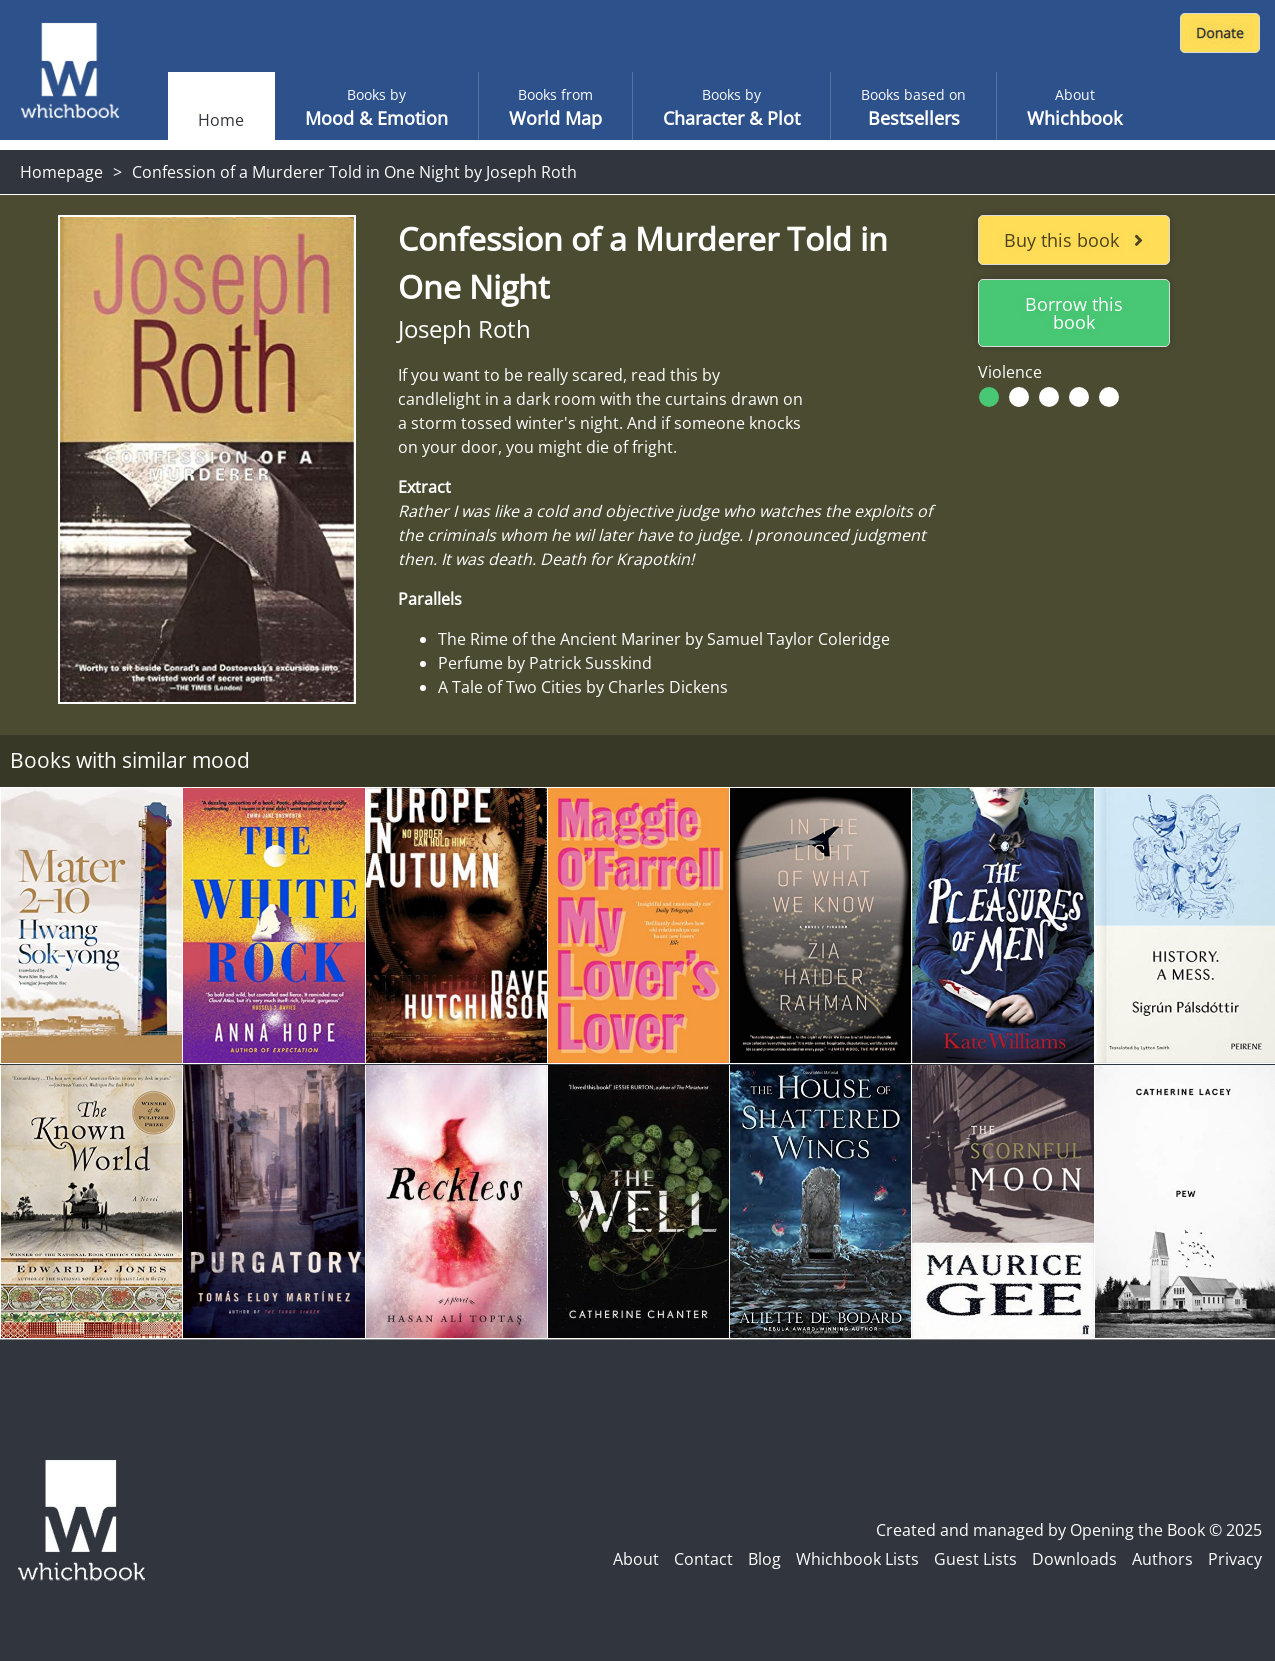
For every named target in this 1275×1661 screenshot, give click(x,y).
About (636, 1559)
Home (221, 120)
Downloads (1074, 1559)
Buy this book (1073, 240)
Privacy (1235, 1559)
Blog (764, 1559)
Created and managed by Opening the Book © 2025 (1069, 1530)
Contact (703, 1559)
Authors (1162, 1559)
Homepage (61, 172)
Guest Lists (975, 1559)
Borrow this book (1074, 313)
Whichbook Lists (857, 1559)
